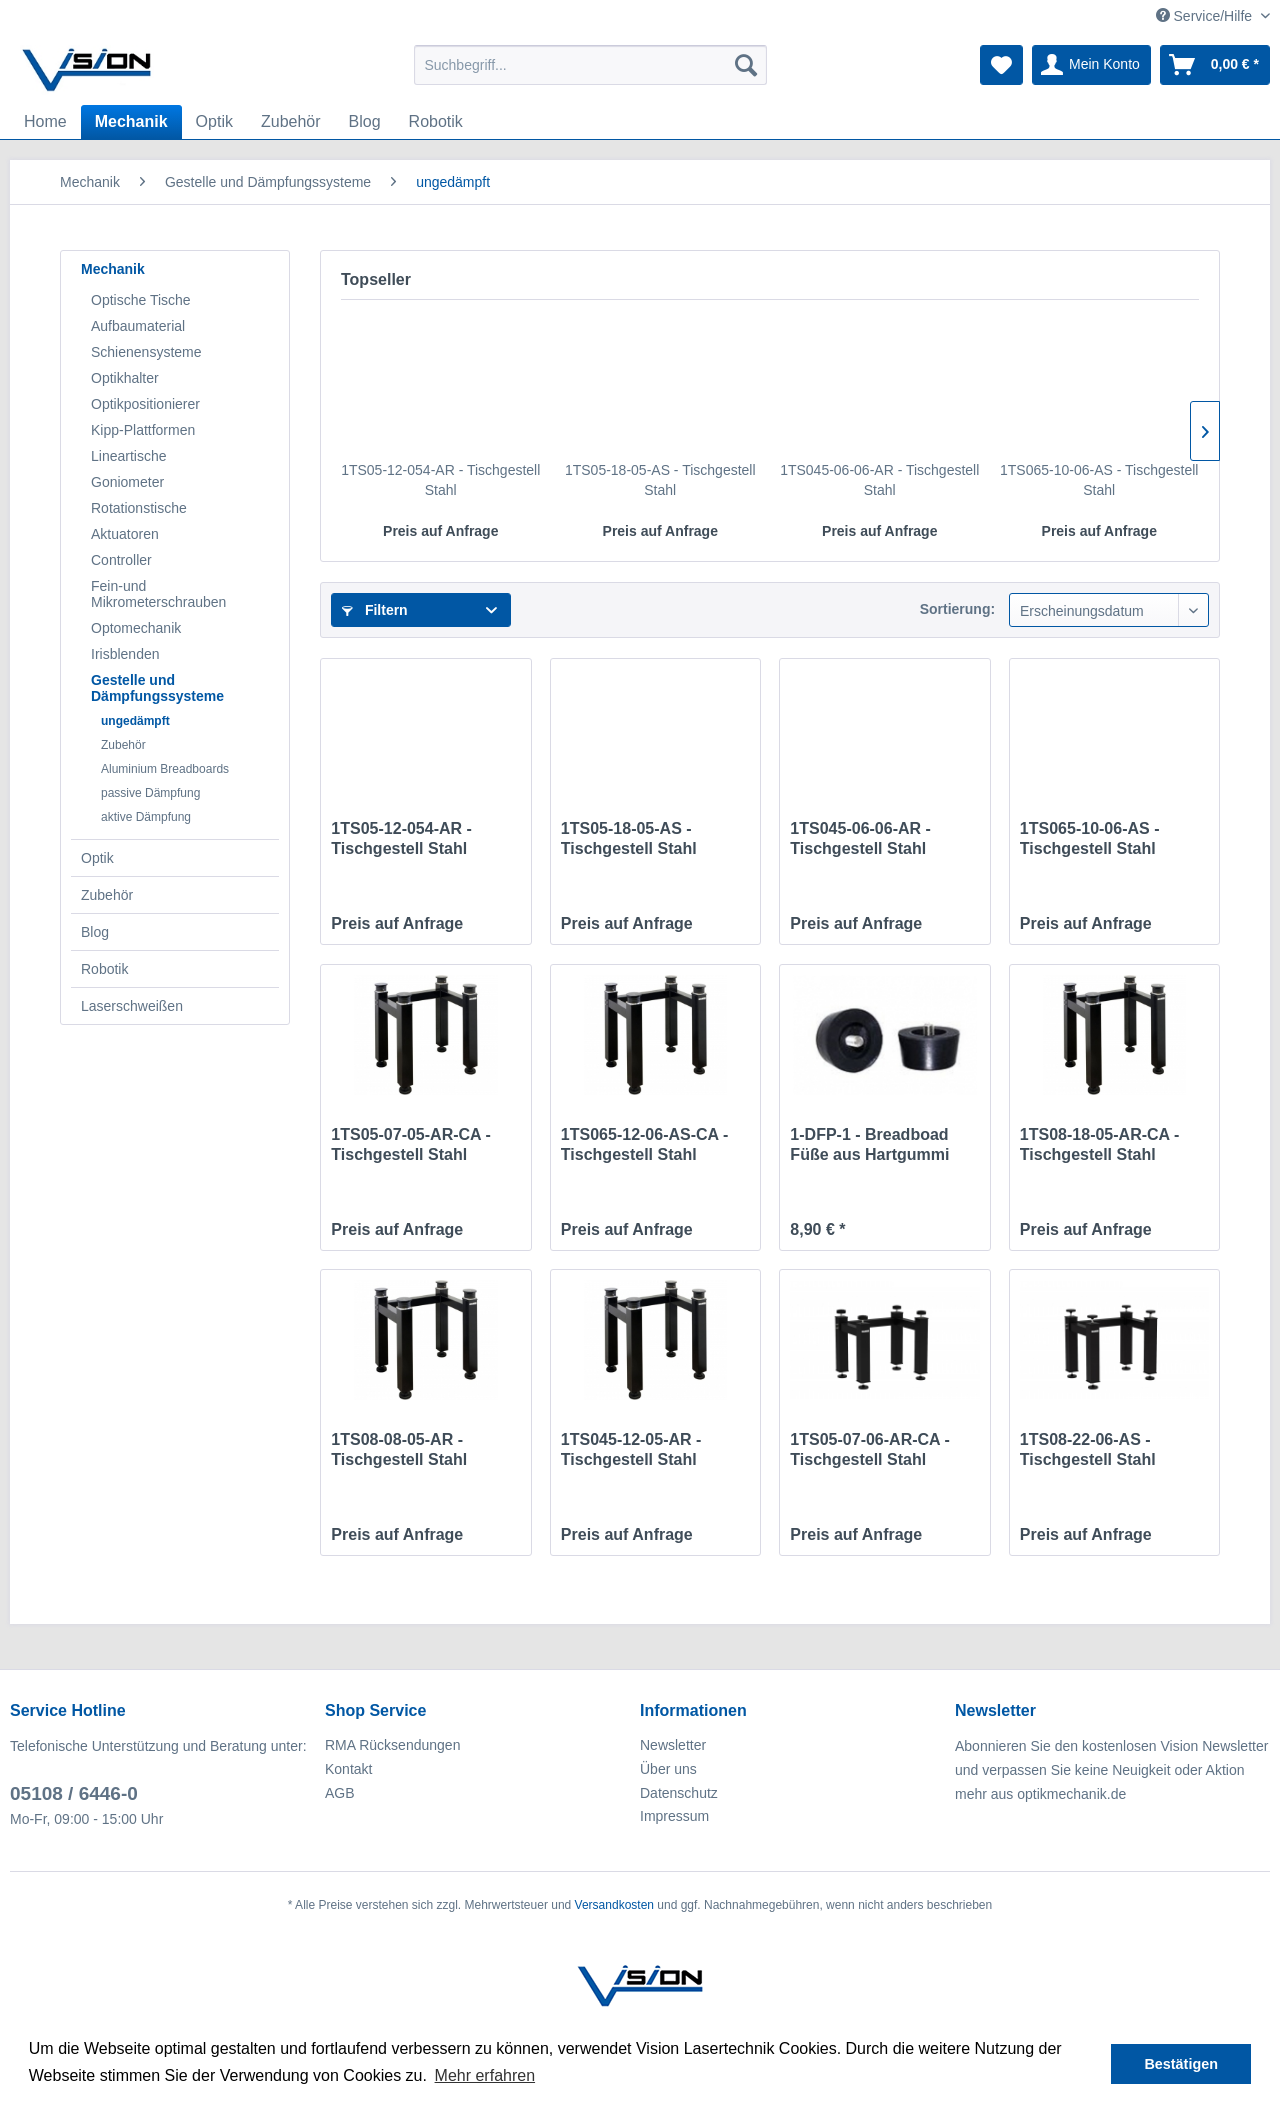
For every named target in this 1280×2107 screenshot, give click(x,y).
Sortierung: (957, 609)
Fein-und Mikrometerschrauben (158, 594)
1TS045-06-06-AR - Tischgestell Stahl (879, 480)
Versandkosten (614, 1905)
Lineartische (129, 456)
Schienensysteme (146, 352)
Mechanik (113, 269)
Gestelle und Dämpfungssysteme (157, 688)
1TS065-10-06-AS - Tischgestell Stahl (1099, 480)
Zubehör (123, 745)
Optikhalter (125, 378)
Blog (95, 932)
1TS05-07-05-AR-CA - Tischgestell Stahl (410, 1144)
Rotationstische (139, 508)
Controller (121, 560)
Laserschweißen (132, 1006)
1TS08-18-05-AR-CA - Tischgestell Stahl (1099, 1144)
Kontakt (348, 1769)
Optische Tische (141, 300)
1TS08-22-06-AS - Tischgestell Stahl (1088, 1449)
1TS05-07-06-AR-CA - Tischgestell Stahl (869, 1449)
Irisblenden (125, 654)
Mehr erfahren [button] (485, 2075)
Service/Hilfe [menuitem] (1206, 16)
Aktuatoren (125, 534)
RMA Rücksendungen (392, 1745)
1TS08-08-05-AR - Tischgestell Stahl (399, 1449)
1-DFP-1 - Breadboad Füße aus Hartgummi (869, 1144)
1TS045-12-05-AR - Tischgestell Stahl (631, 1449)
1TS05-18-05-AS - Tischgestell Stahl (660, 480)
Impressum (674, 1816)
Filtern (375, 610)
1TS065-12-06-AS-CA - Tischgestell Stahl (644, 1144)
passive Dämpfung (150, 793)
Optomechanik (136, 628)
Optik (97, 858)
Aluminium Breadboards (165, 769)
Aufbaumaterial (138, 326)
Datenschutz (679, 1793)
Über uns (668, 1769)
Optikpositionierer (145, 404)
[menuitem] (590, 65)
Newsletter (673, 1745)
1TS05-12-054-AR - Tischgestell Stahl (440, 480)
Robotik (104, 969)
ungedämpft (135, 721)
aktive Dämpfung (146, 817)
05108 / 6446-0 (74, 1793)
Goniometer (127, 482)
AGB (340, 1793)
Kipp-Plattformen (143, 430)
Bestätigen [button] (1181, 2064)
